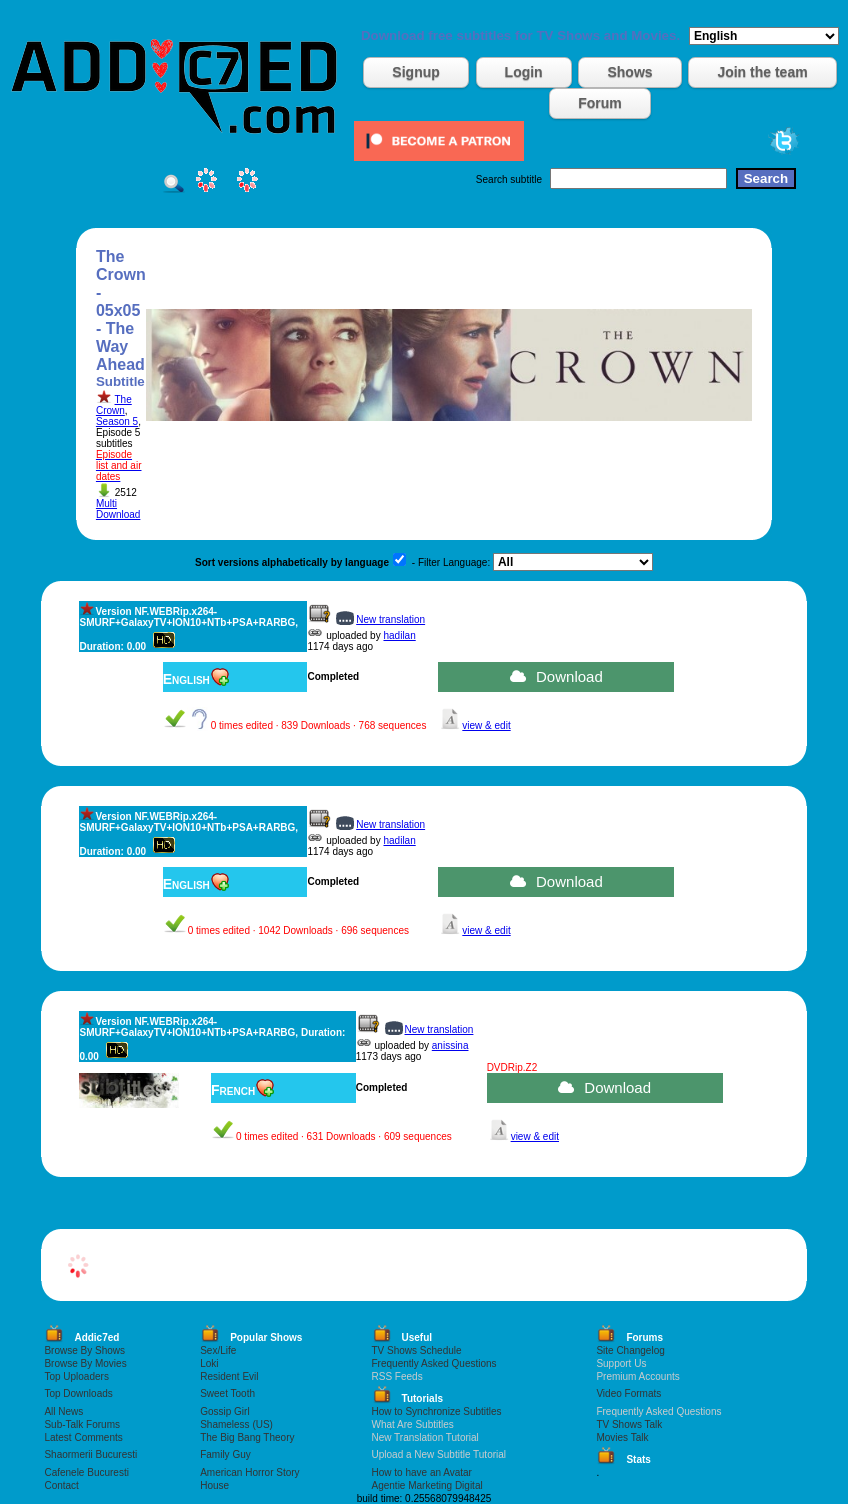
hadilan (399, 635)
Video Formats (628, 1393)
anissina (450, 1045)
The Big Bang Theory (247, 1437)
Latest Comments (83, 1437)
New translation (390, 619)
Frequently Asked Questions (434, 1363)
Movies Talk (622, 1437)
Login (524, 72)
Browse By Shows (84, 1350)
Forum (600, 103)
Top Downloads (78, 1393)
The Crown (114, 405)
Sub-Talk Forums (82, 1424)
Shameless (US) (236, 1424)
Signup (415, 72)
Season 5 (117, 421)
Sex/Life (218, 1350)
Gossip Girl (224, 1411)
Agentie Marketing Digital (427, 1485)
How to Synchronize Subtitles (437, 1411)
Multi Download (118, 509)
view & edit (486, 725)
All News (63, 1411)
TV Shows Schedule (417, 1350)
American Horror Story (249, 1472)
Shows (629, 72)
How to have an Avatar (422, 1472)
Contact (61, 1485)
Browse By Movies (85, 1363)
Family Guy (225, 1454)
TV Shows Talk (629, 1424)
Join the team (762, 72)
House (214, 1485)
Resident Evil (229, 1376)
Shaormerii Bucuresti (90, 1454)
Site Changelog (630, 1350)
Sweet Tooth (227, 1393)
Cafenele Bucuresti (86, 1472)
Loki (209, 1363)
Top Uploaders (76, 1376)
